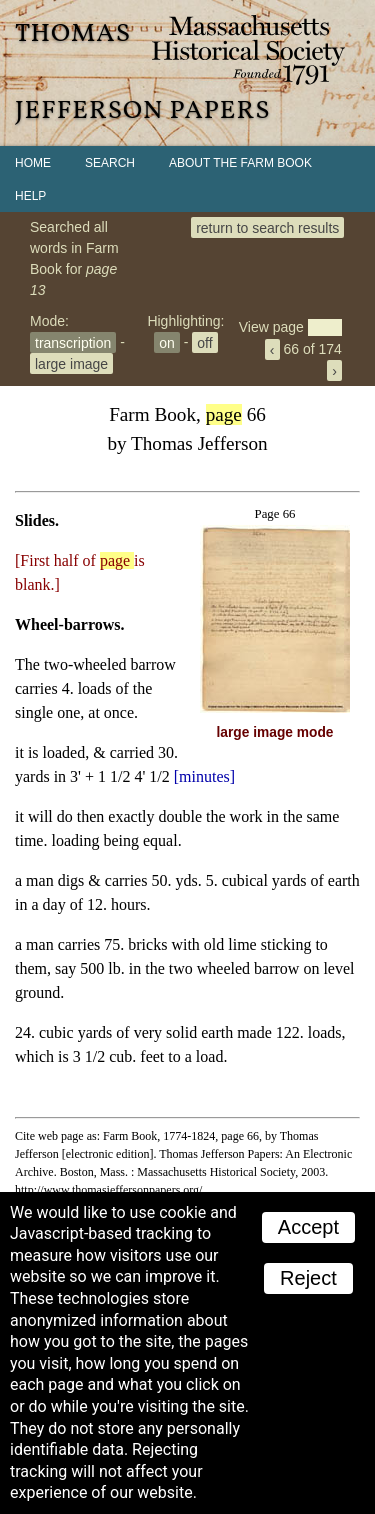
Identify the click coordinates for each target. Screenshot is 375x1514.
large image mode (275, 732)
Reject (308, 1278)
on (167, 342)
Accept (308, 1227)
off (204, 342)
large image (71, 363)
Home (33, 163)
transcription (73, 342)
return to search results (267, 227)
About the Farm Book (240, 163)
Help (30, 196)
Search (110, 163)
